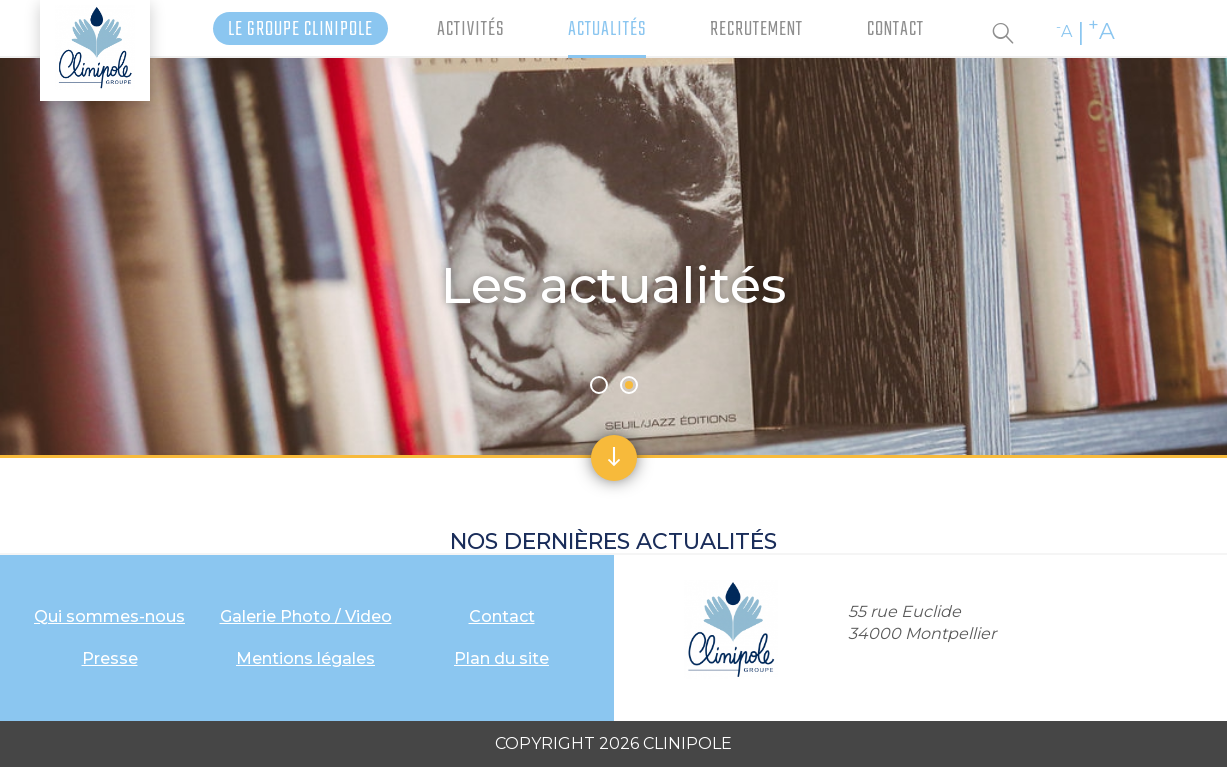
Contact (895, 29)
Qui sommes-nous (109, 616)
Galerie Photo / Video (306, 616)
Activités (470, 29)
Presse (110, 658)
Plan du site (501, 658)
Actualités (607, 29)
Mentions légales (305, 658)
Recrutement (756, 29)
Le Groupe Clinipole (300, 29)
